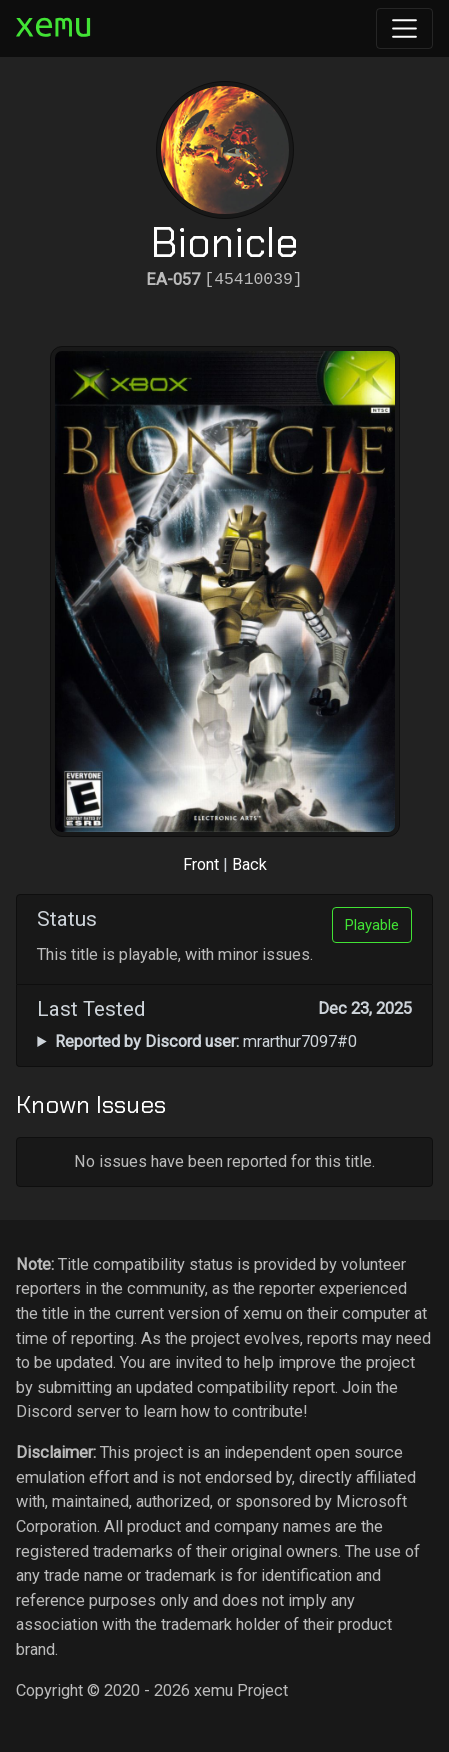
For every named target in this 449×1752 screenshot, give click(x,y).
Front (201, 864)
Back (249, 864)
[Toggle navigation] (404, 28)
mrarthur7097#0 (206, 1041)
